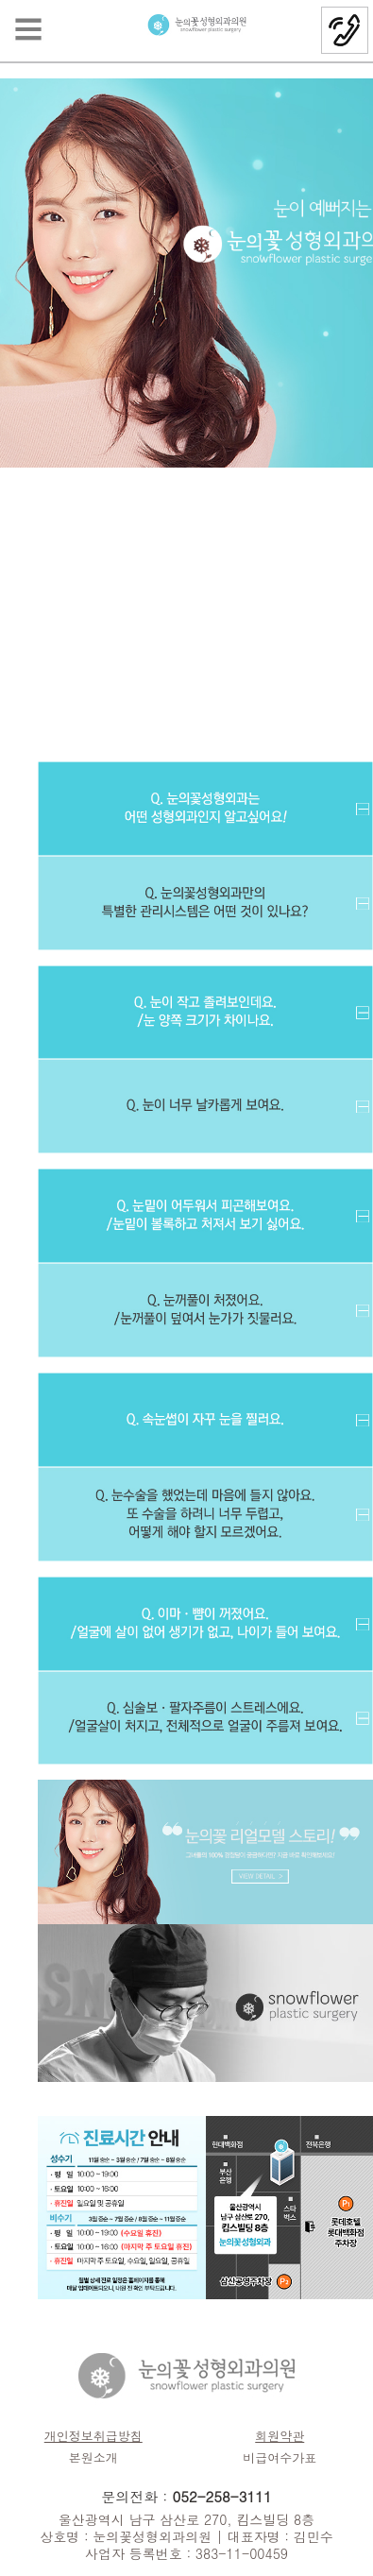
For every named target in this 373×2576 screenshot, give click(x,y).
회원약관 (279, 2436)
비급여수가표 (279, 2457)
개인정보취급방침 (93, 2436)
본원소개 (93, 2457)
